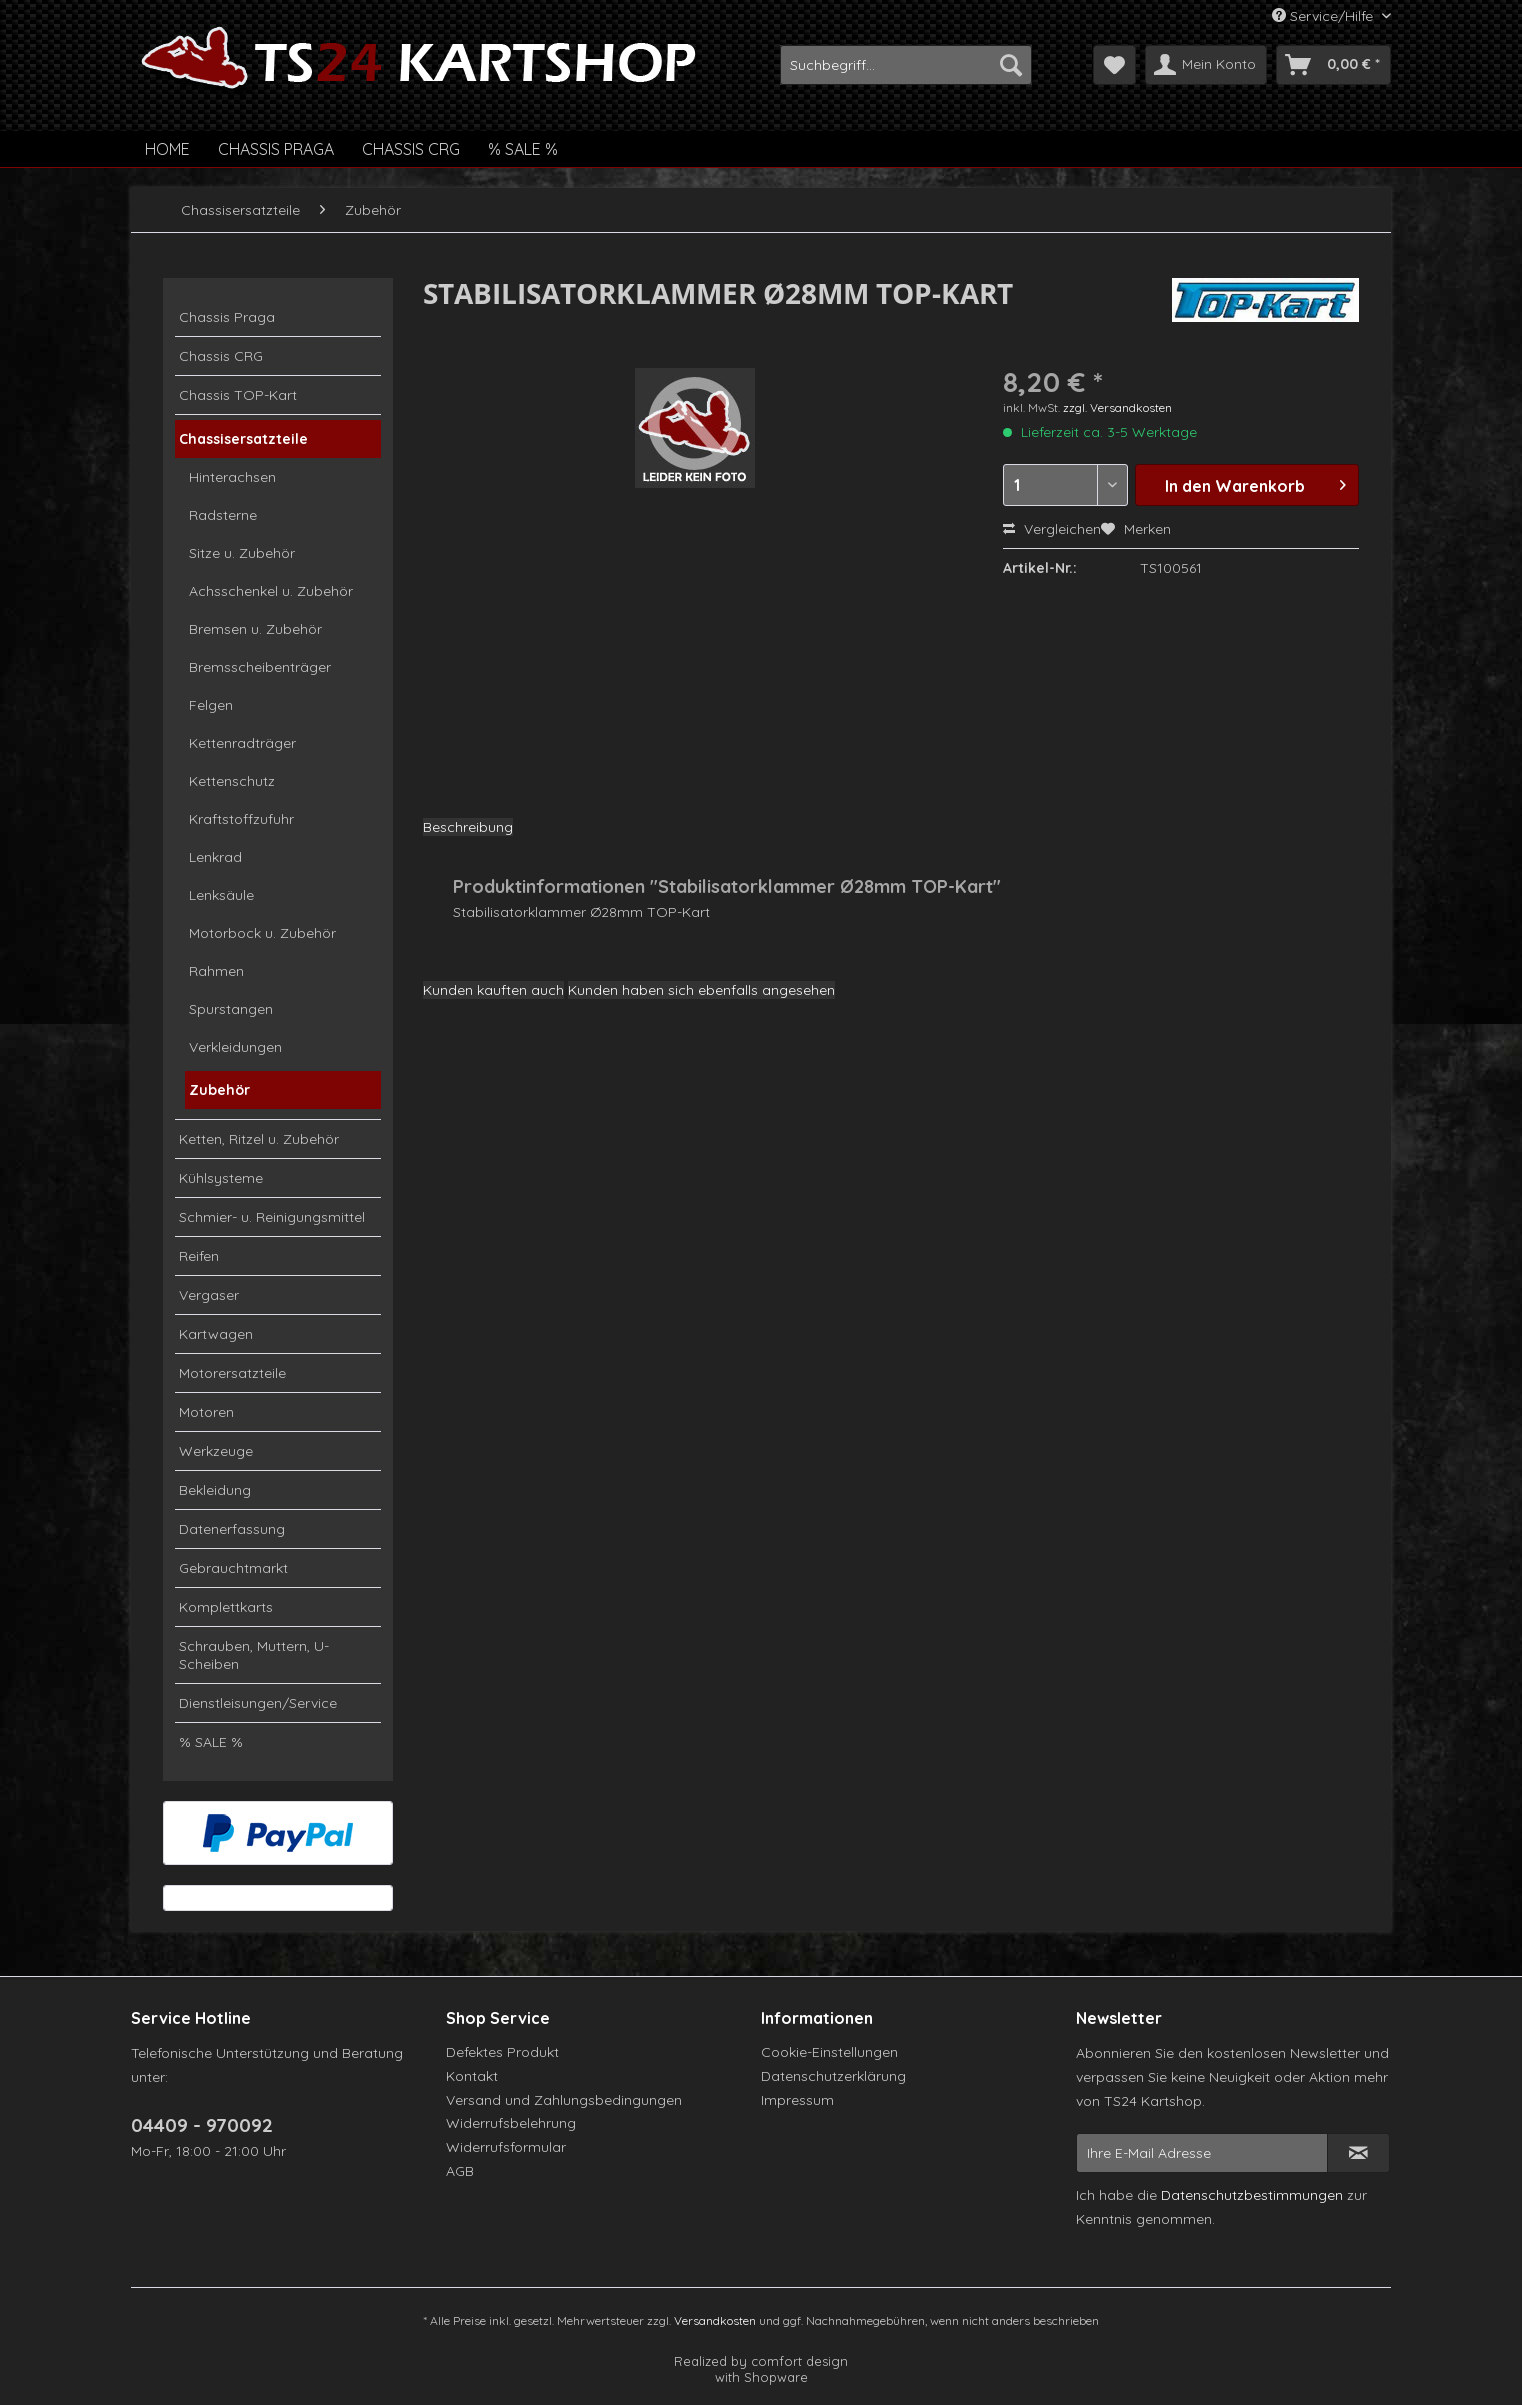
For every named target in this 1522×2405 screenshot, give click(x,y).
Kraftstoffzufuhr (241, 819)
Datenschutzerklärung (833, 2076)
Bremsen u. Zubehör (255, 629)
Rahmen (216, 971)
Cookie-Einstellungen (829, 2052)
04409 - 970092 (202, 2125)
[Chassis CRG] (411, 149)
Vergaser (209, 1295)
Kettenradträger (242, 743)
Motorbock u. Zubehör (262, 933)
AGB (460, 2171)
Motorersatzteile (232, 1373)
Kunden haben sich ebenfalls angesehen (701, 990)
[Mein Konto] (1206, 65)
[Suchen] (1011, 65)
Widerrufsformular (506, 2147)
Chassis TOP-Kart (238, 395)
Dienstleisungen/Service (258, 1703)
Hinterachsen (232, 477)
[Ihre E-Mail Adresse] (1202, 2153)
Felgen (211, 705)
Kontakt (472, 2076)
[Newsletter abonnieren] (1358, 2153)
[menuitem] (906, 65)
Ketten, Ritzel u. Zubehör (259, 1139)
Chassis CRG (221, 356)
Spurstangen (231, 1009)
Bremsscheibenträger (260, 667)
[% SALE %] (523, 149)
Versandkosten (715, 2320)
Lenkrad (215, 857)
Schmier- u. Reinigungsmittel (272, 1217)
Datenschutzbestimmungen (1252, 2195)
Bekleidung (215, 1490)
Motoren (206, 1412)
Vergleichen (1052, 529)
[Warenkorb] (1333, 65)
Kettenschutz (232, 781)
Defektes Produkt (502, 2052)
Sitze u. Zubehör (242, 553)
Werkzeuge (216, 1451)
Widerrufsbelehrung (511, 2123)
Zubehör (219, 1090)
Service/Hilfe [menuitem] (1324, 16)
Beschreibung (468, 827)
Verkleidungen (235, 1047)
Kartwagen (216, 1334)
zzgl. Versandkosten (1117, 407)
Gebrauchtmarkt (233, 1568)
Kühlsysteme (221, 1178)
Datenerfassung (232, 1529)
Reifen (199, 1256)
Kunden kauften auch (493, 990)
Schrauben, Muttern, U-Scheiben (254, 1655)
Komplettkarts (226, 1607)
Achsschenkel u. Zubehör (271, 591)
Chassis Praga (227, 317)
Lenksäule (221, 895)
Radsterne (223, 515)
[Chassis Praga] (276, 149)
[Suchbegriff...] (906, 65)
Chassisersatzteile (243, 439)
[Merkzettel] (1114, 65)
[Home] (167, 149)
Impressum (797, 2100)
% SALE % (211, 1742)
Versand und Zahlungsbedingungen (564, 2100)
